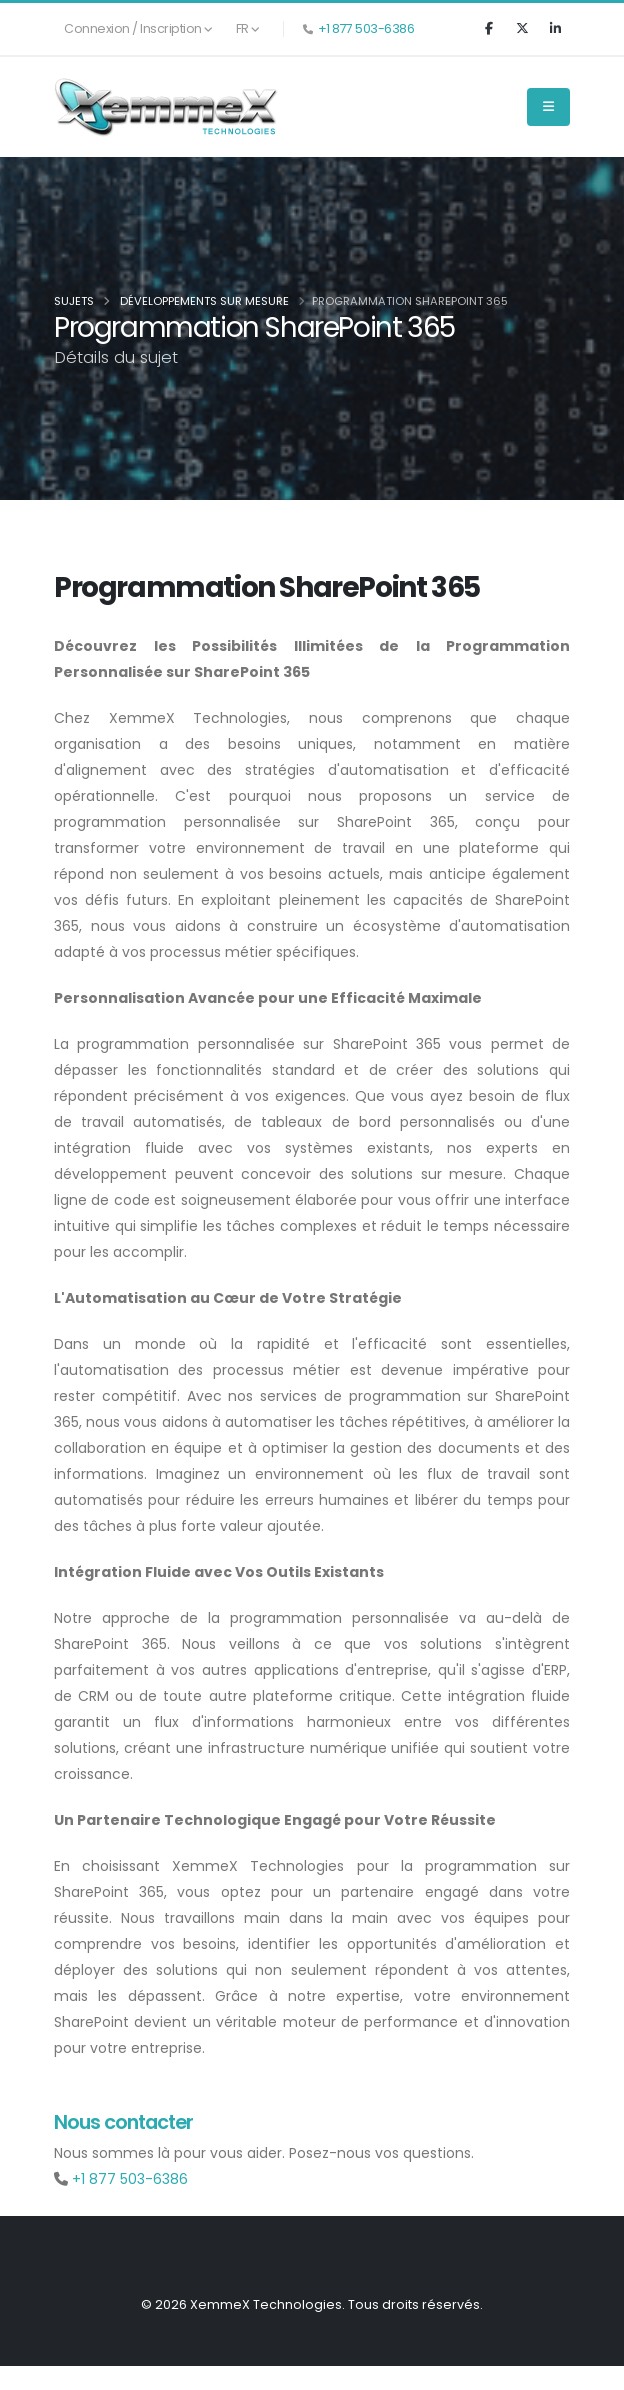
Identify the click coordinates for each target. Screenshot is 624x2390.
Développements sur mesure (204, 301)
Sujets (74, 301)
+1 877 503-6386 (366, 28)
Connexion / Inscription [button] (138, 28)
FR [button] (248, 28)
